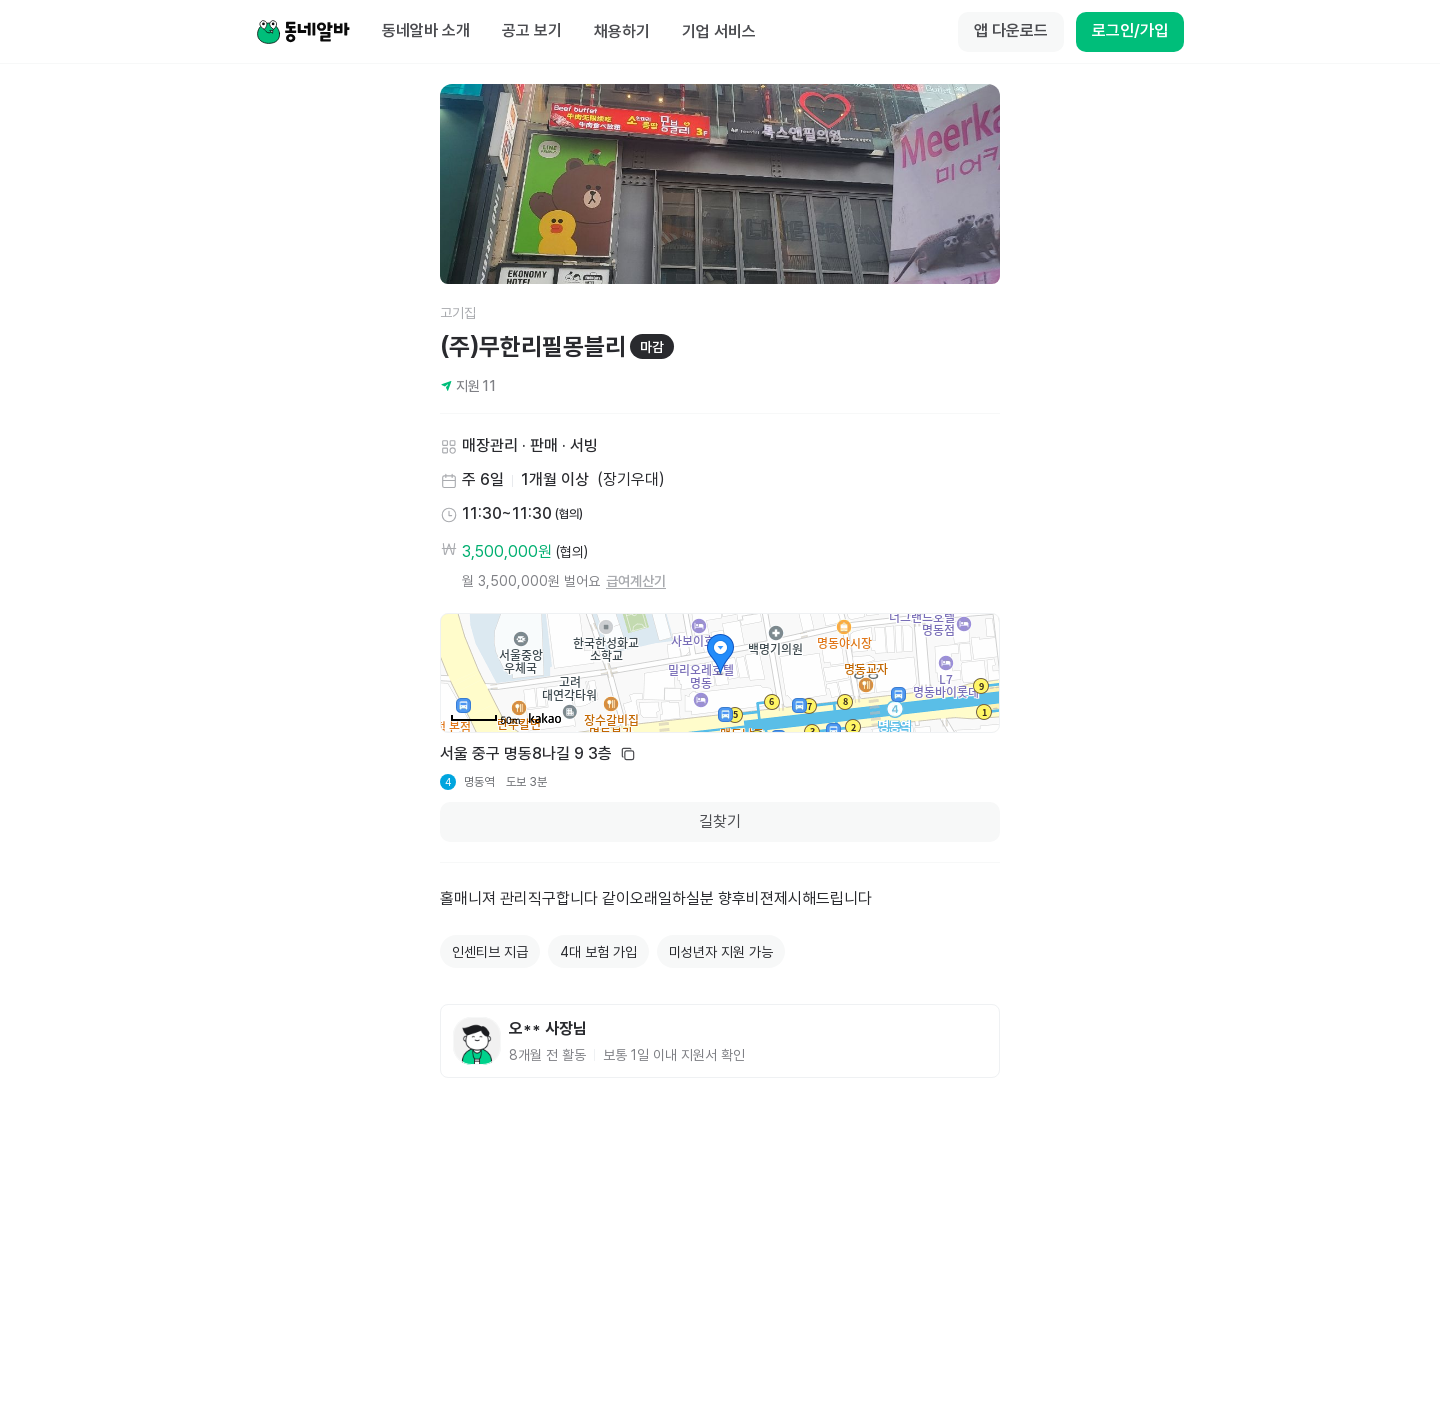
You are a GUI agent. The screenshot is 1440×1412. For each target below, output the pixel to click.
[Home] (303, 32)
